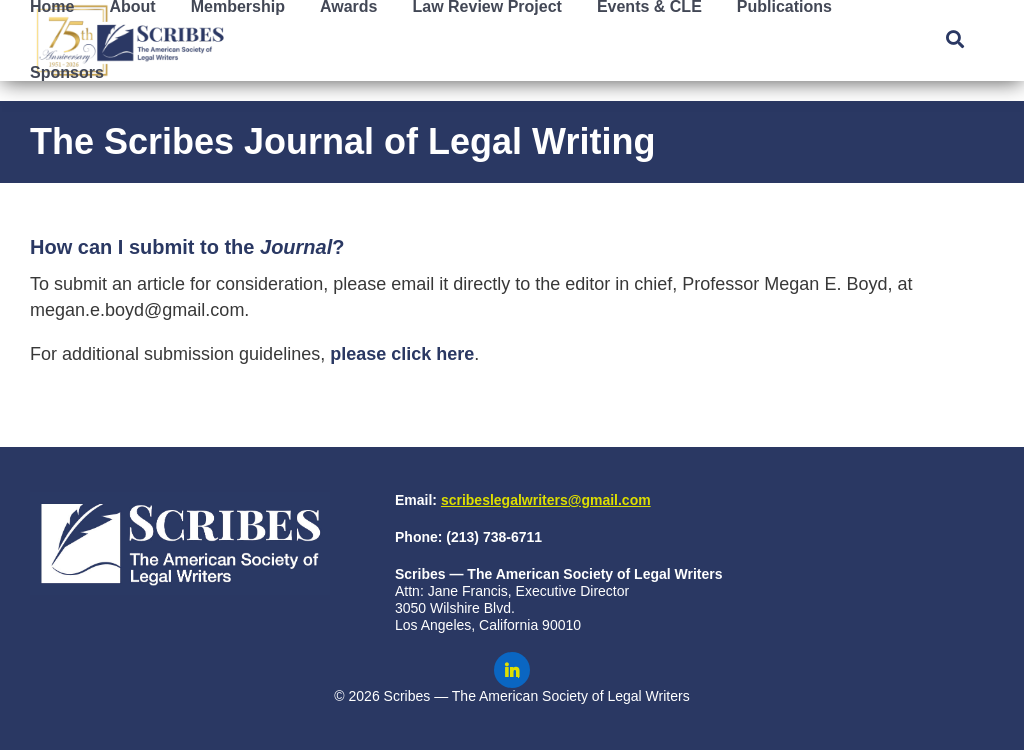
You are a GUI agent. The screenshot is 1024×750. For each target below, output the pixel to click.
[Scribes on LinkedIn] (512, 670)
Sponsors (67, 72)
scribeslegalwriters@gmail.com (546, 500)
